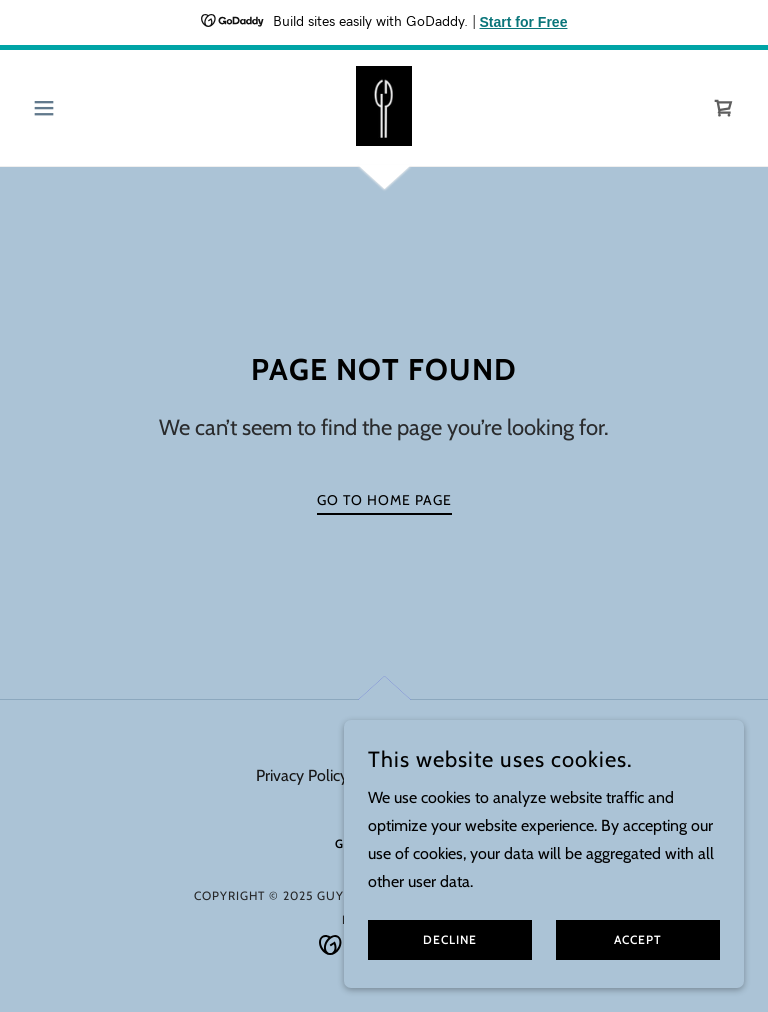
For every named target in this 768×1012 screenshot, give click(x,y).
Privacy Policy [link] (302, 775)
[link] (384, 106)
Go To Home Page (384, 500)
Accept (638, 967)
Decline (450, 967)
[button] (78, 108)
